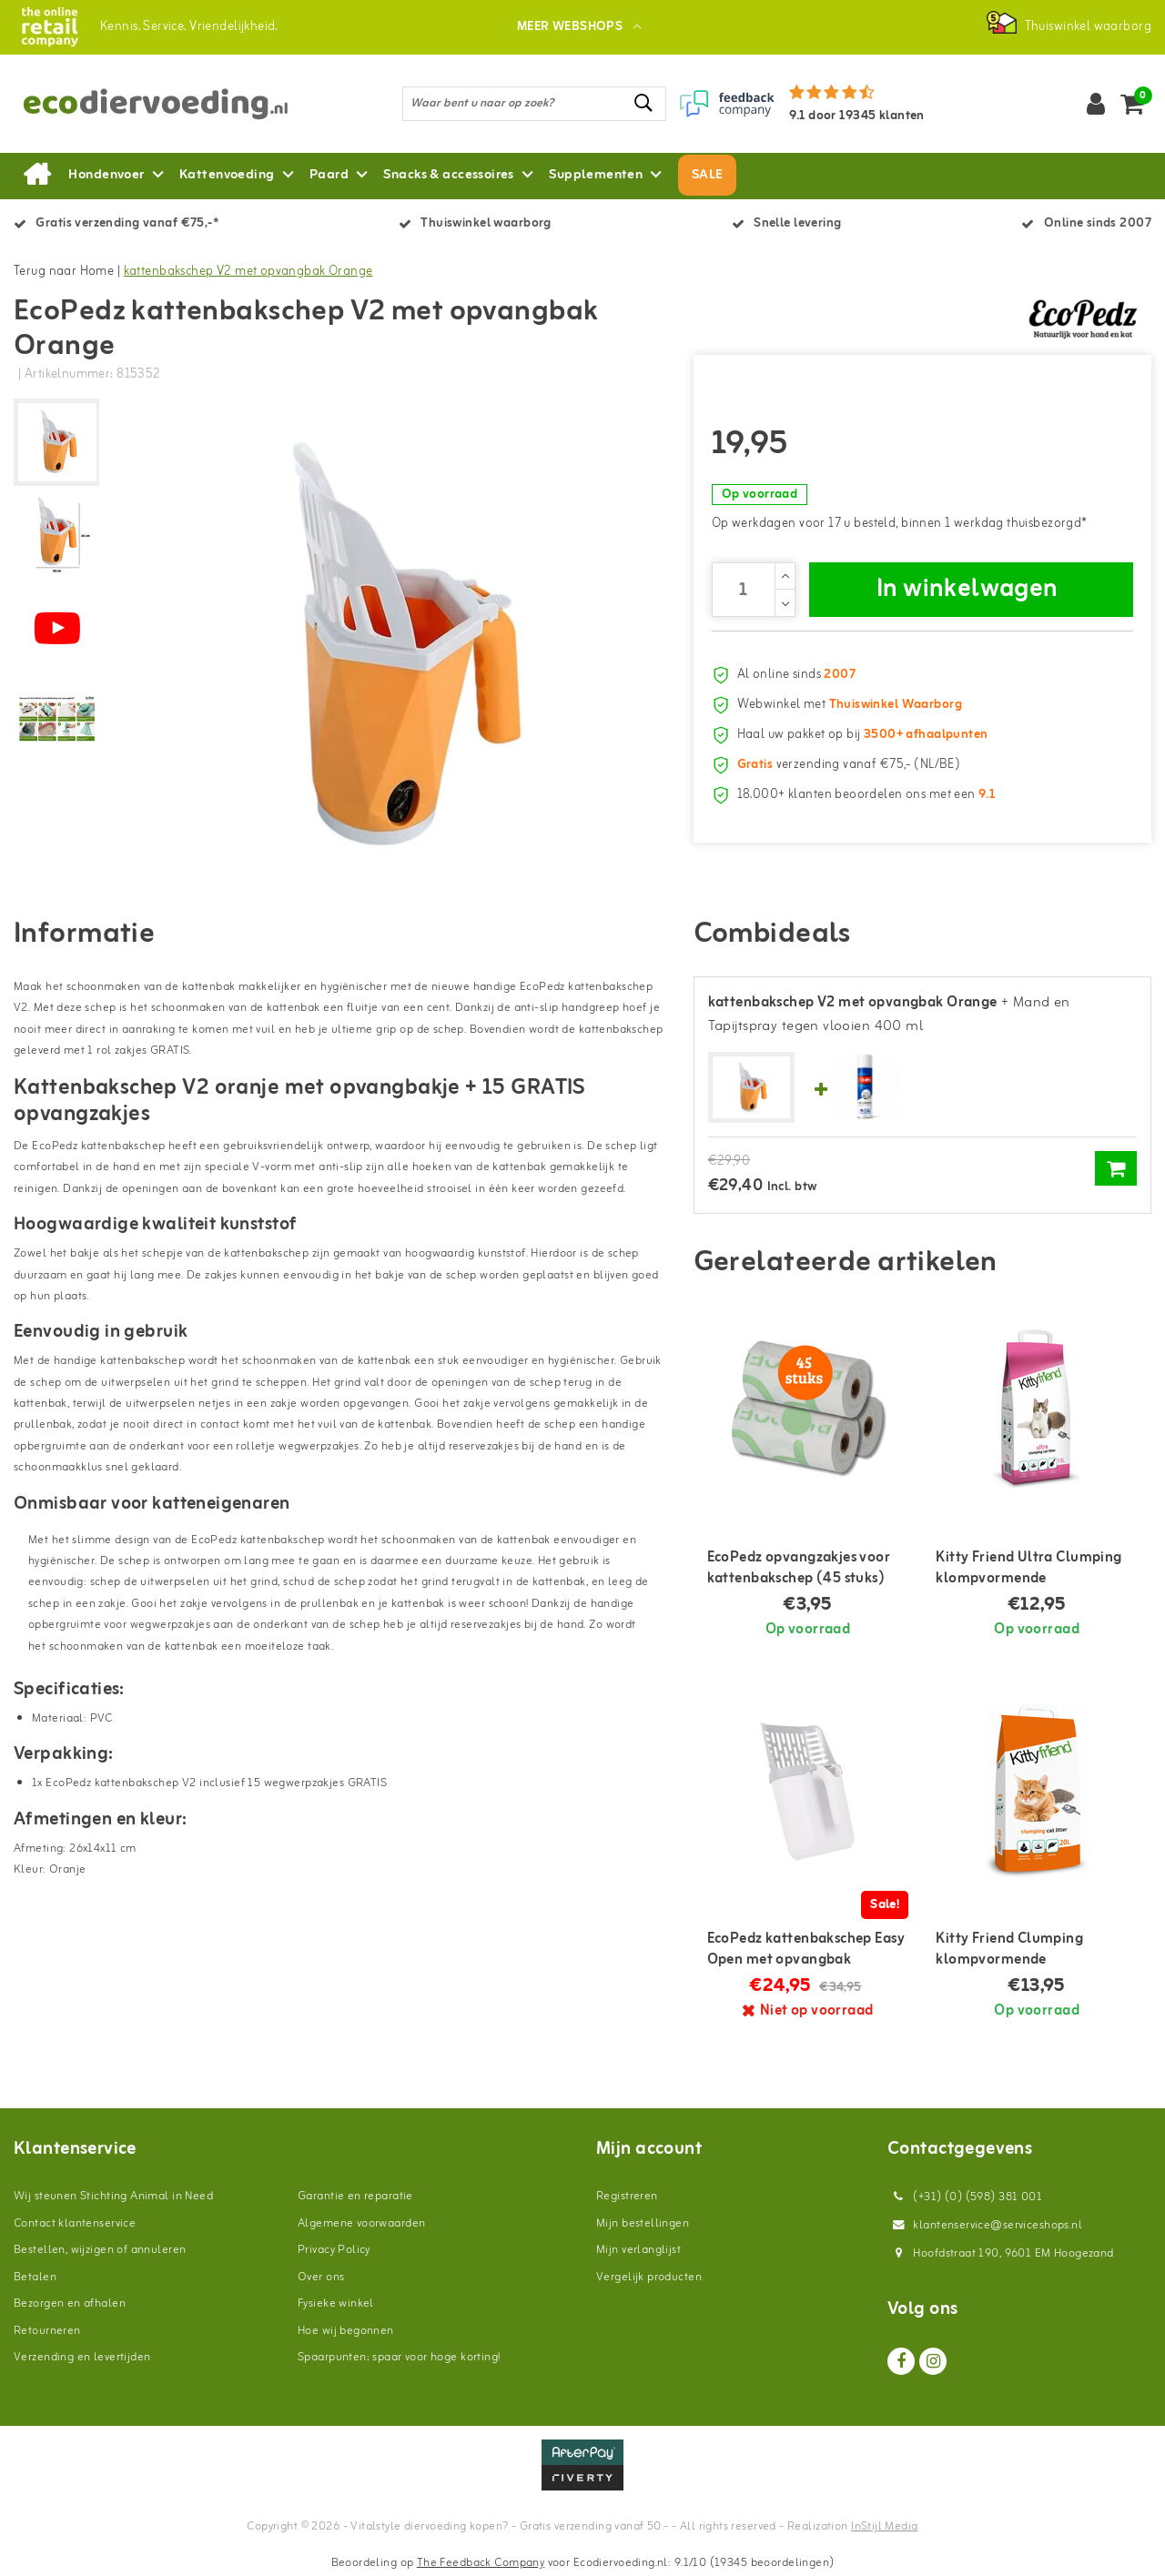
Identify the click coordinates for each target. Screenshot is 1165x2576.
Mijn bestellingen (642, 2223)
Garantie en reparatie (355, 2196)
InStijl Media (884, 2526)
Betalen (35, 2277)
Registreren (627, 2196)
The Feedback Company (480, 2562)
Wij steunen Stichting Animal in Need (113, 2196)
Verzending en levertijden (82, 2357)
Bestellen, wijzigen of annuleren (100, 2249)
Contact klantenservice (75, 2223)
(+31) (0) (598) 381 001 (964, 2197)
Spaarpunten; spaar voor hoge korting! (399, 2357)
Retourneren (47, 2330)
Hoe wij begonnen (346, 2330)
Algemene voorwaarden (361, 2223)
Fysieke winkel (336, 2303)
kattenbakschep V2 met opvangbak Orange (248, 271)
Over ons (321, 2277)
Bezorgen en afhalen (70, 2303)
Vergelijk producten (649, 2277)
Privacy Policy (334, 2249)
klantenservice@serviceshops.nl (984, 2225)
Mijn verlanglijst (638, 2249)
